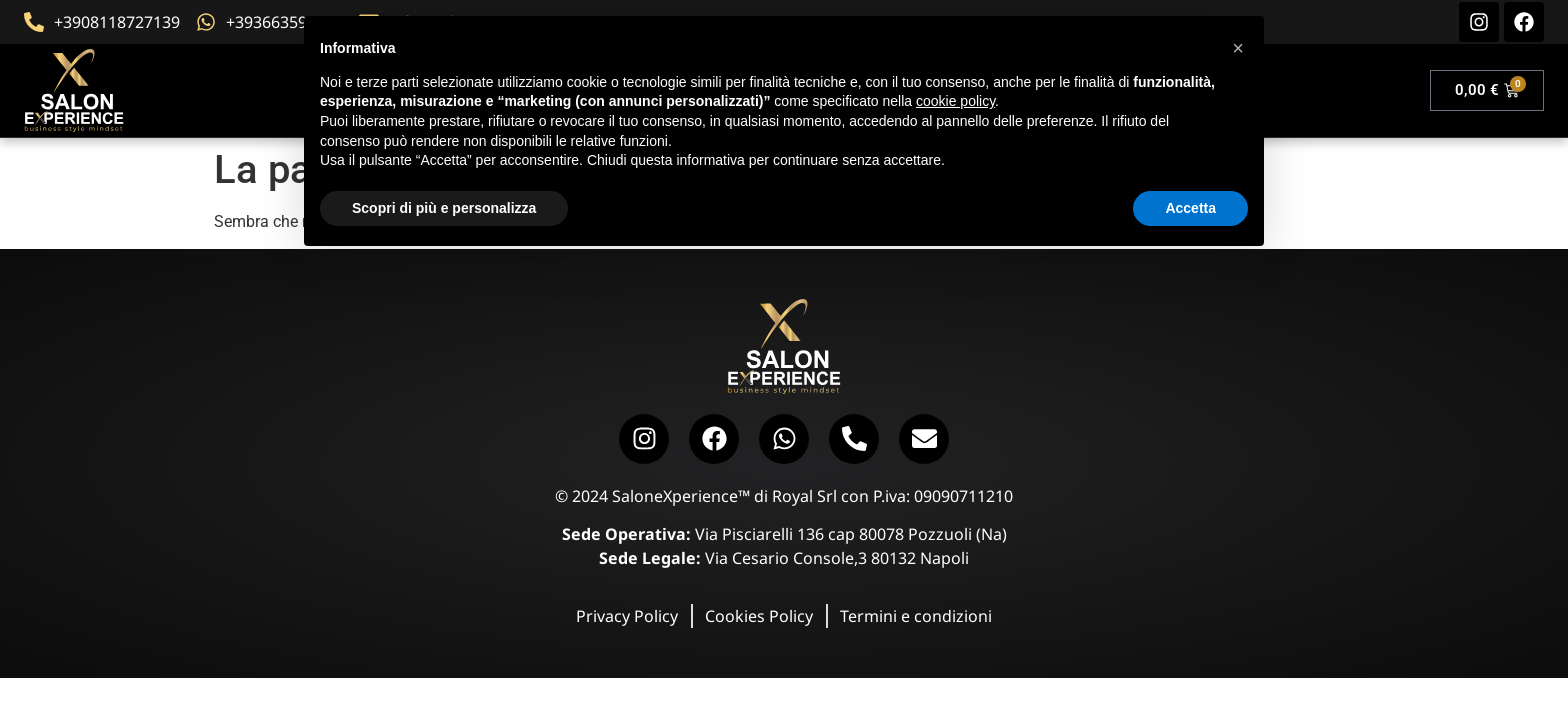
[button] (1238, 48)
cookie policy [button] (955, 101)
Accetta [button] (1190, 208)
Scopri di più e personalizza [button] (444, 208)
